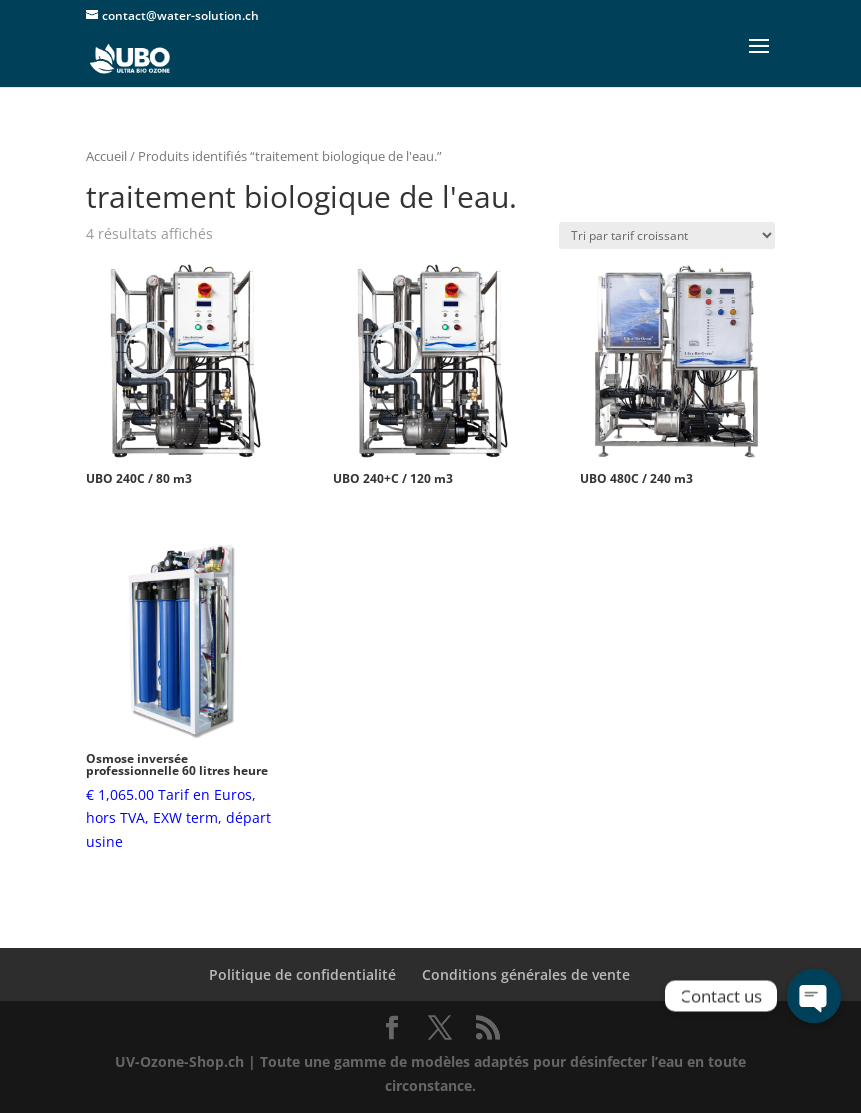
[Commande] (667, 235)
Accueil (106, 156)
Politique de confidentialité (302, 974)
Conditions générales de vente (526, 974)
